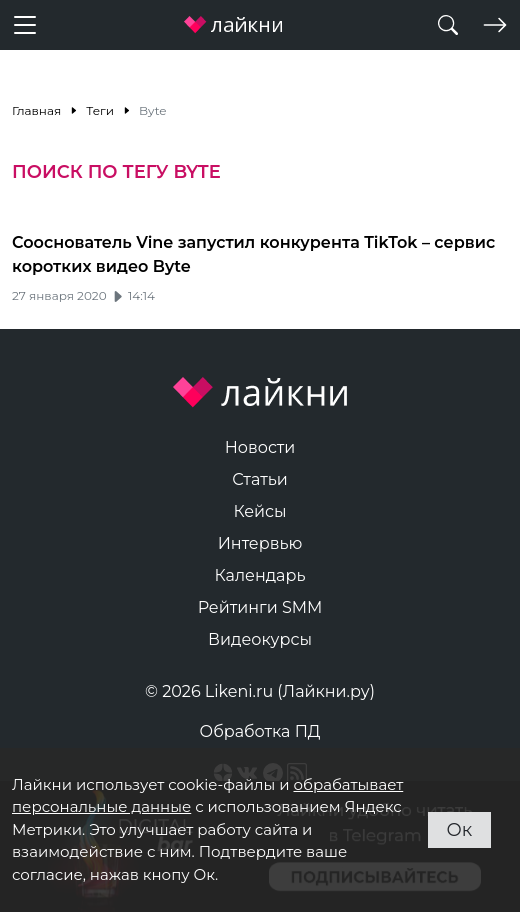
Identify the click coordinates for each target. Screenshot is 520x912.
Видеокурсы (260, 639)
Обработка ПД (260, 731)
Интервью (260, 543)
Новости (260, 447)
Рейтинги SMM (260, 607)
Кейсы (259, 511)
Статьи (260, 479)
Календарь (260, 575)
